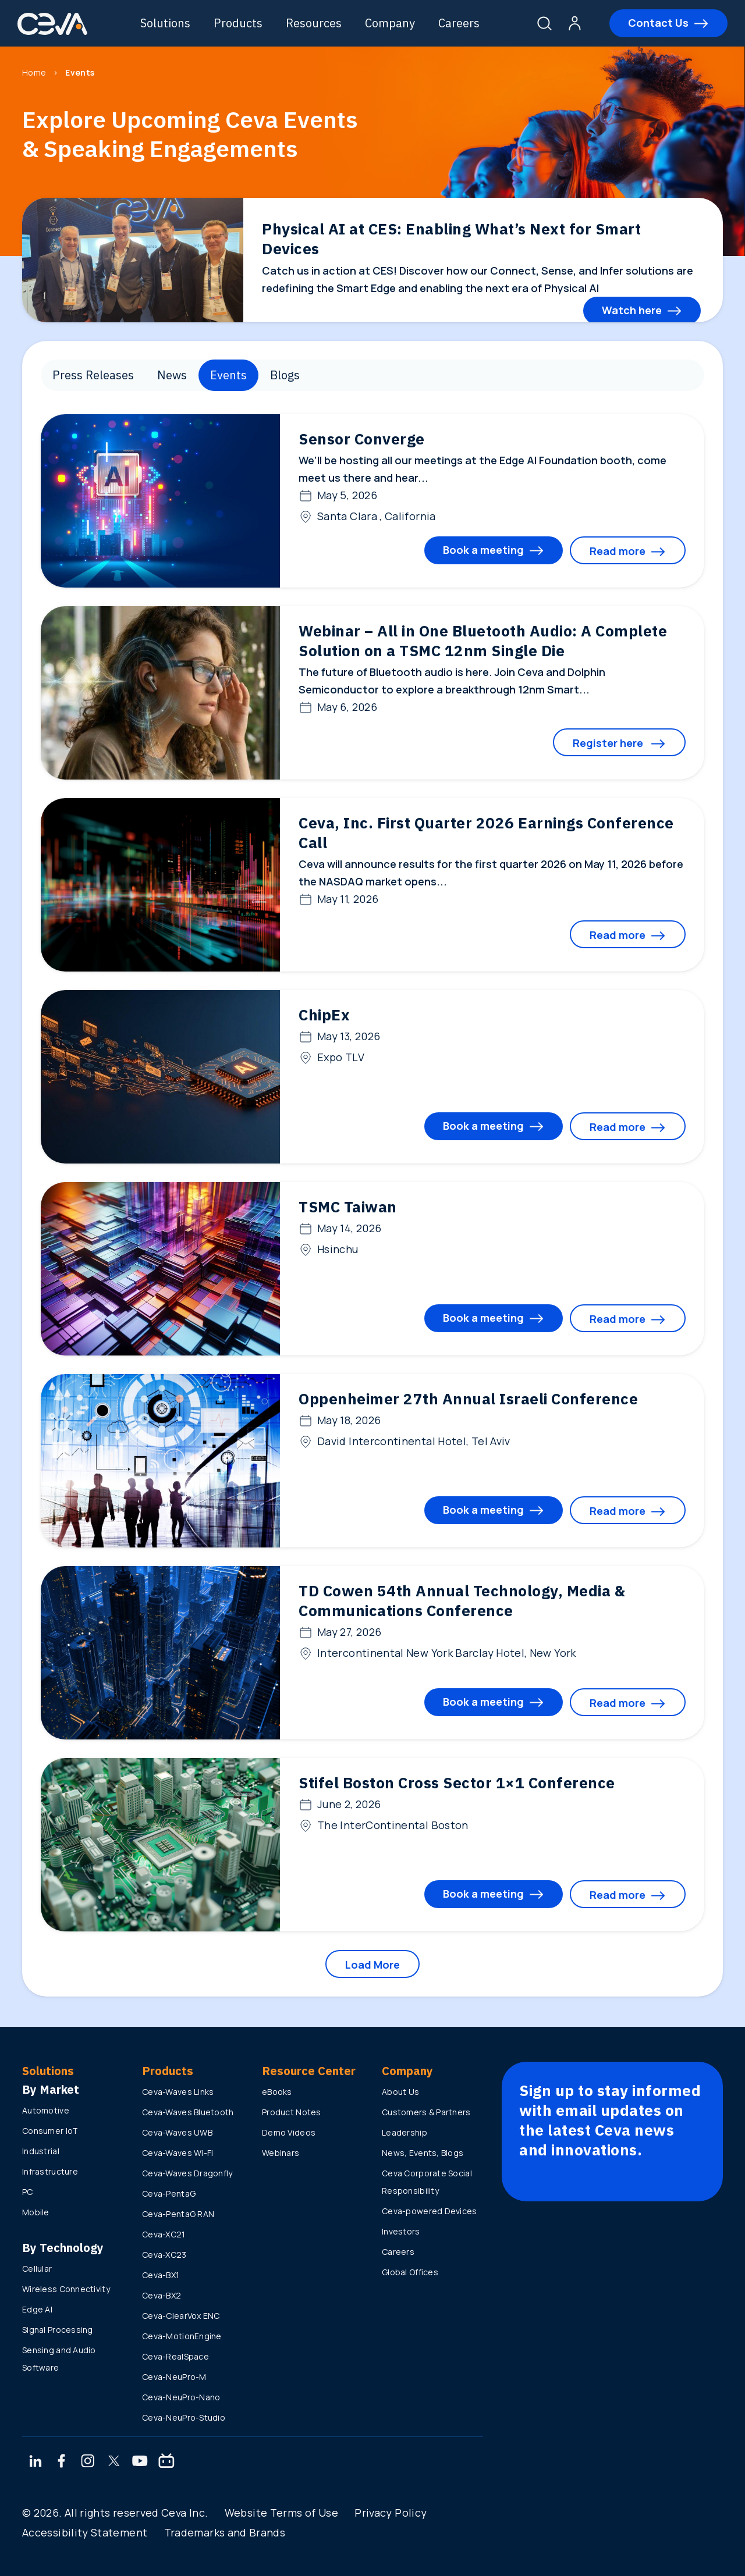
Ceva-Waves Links (178, 2091)
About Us (400, 2091)
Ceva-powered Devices (429, 2210)
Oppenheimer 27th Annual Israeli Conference (468, 1398)
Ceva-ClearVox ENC (181, 2315)
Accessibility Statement (84, 2532)
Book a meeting (483, 550)
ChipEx (324, 1014)
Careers (459, 23)
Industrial (40, 2151)
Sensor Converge (362, 439)
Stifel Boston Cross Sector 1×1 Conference (457, 1782)
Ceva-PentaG (169, 2193)
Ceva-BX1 (160, 2274)
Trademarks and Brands (225, 2532)
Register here (609, 743)
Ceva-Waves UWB (177, 2132)
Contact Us (658, 23)
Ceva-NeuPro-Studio (183, 2417)
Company (390, 23)
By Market (50, 2089)
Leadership (404, 2132)
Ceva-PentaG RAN (178, 2213)
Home (34, 72)
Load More (372, 1965)
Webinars (280, 2152)
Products (238, 23)
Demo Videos (288, 2132)
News (172, 375)
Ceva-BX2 (161, 2295)
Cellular (37, 2268)
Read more (617, 551)
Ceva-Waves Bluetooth (188, 2112)
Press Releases (93, 375)
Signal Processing (57, 2329)
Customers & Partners (426, 2112)
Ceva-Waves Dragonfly (187, 2173)
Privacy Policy (390, 2513)
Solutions (165, 23)
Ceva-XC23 (164, 2254)
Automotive (45, 2110)
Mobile (35, 2212)
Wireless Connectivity (66, 2288)
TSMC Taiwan (348, 1206)
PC (27, 2191)
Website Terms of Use (281, 2513)
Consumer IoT (50, 2130)
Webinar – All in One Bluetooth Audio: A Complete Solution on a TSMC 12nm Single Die (483, 640)
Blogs (285, 375)
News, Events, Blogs (422, 2152)
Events (228, 375)
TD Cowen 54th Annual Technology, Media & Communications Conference (462, 1600)
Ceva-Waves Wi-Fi (177, 2152)
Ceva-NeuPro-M (174, 2376)
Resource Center (309, 2071)
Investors (401, 2231)
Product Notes (291, 2112)
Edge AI (37, 2309)
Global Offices (410, 2272)
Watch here (632, 310)
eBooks (277, 2091)
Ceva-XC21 (164, 2234)
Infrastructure (50, 2171)
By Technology (63, 2247)
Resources (314, 23)
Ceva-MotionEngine (182, 2336)
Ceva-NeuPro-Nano (181, 2397)
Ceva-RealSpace (175, 2356)
